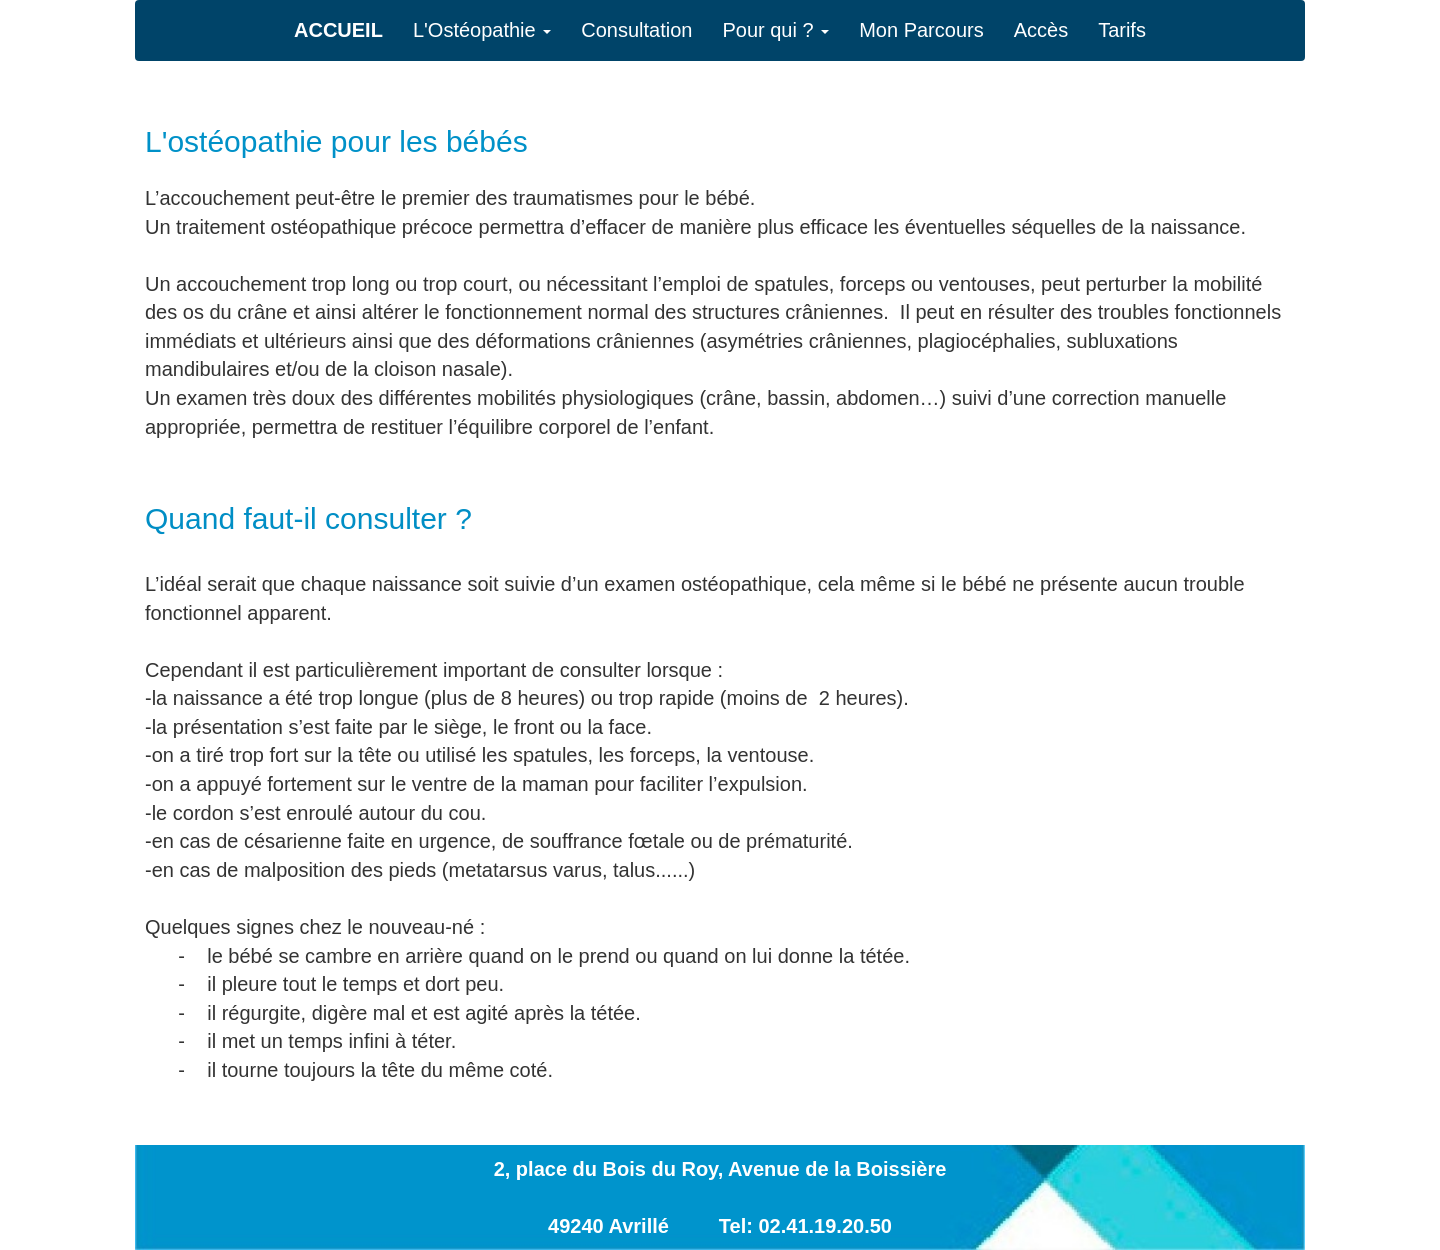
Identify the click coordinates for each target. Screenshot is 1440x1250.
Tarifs (1122, 30)
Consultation (636, 30)
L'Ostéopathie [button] (482, 30)
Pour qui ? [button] (775, 30)
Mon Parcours (921, 30)
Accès (1041, 30)
